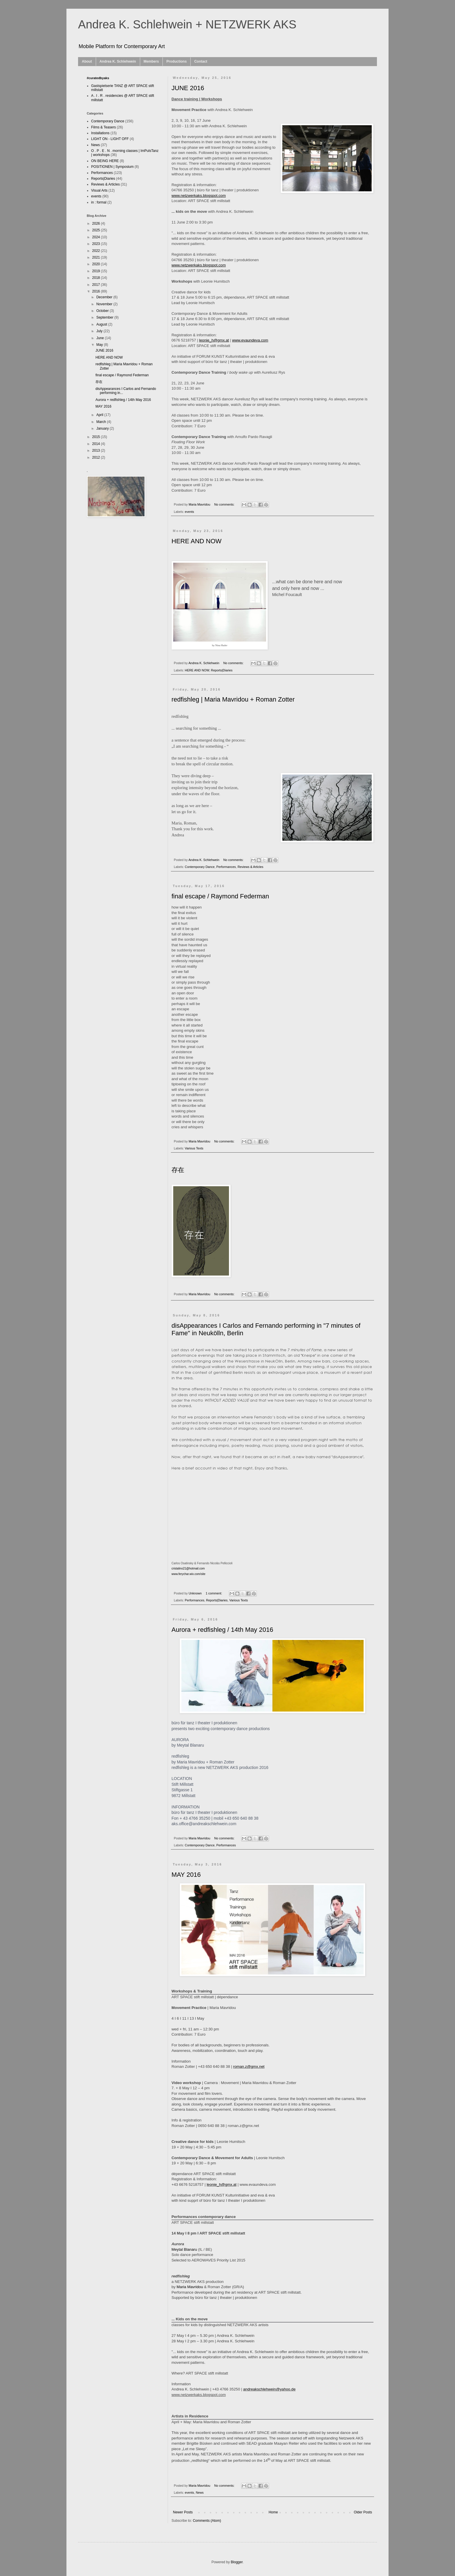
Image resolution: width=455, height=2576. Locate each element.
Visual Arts (99, 190)
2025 (96, 230)
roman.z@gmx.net (249, 2066)
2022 (96, 251)
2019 (96, 271)
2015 (96, 437)
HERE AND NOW (196, 541)
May (100, 345)
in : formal (98, 202)
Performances (226, 867)
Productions (176, 61)
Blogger (237, 2562)
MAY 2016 (186, 1874)
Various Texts (194, 1148)
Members (151, 61)
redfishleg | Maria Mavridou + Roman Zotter (233, 699)
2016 (96, 291)
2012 (96, 457)
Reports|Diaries (221, 670)
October (103, 311)
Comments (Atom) (207, 2521)
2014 (96, 444)
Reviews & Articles (250, 867)
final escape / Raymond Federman (220, 896)
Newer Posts (183, 2512)
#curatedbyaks (98, 78)
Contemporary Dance (200, 867)
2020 (96, 264)
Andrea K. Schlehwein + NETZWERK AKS (187, 24)
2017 (96, 285)
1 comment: (214, 1593)
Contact (200, 61)
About (87, 61)
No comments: (224, 504)
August (102, 324)
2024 (96, 237)
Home (273, 2512)
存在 (177, 1169)
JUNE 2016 (187, 88)
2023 (96, 244)
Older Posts (363, 2512)
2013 (96, 450)
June (100, 338)
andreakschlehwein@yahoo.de (269, 2389)
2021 (96, 257)
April (100, 415)
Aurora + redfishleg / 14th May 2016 (222, 1629)
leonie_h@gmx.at (221, 2184)
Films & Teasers (103, 127)
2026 (96, 223)
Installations (100, 133)
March (101, 422)
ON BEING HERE (105, 161)
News (200, 2492)
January (103, 428)
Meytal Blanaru (184, 2249)
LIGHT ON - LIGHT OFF (110, 139)
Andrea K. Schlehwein (118, 61)
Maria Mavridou (190, 2287)
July (100, 331)
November (104, 304)
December (104, 297)
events (189, 511)
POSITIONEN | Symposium (112, 167)
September (105, 317)
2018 (96, 278)
